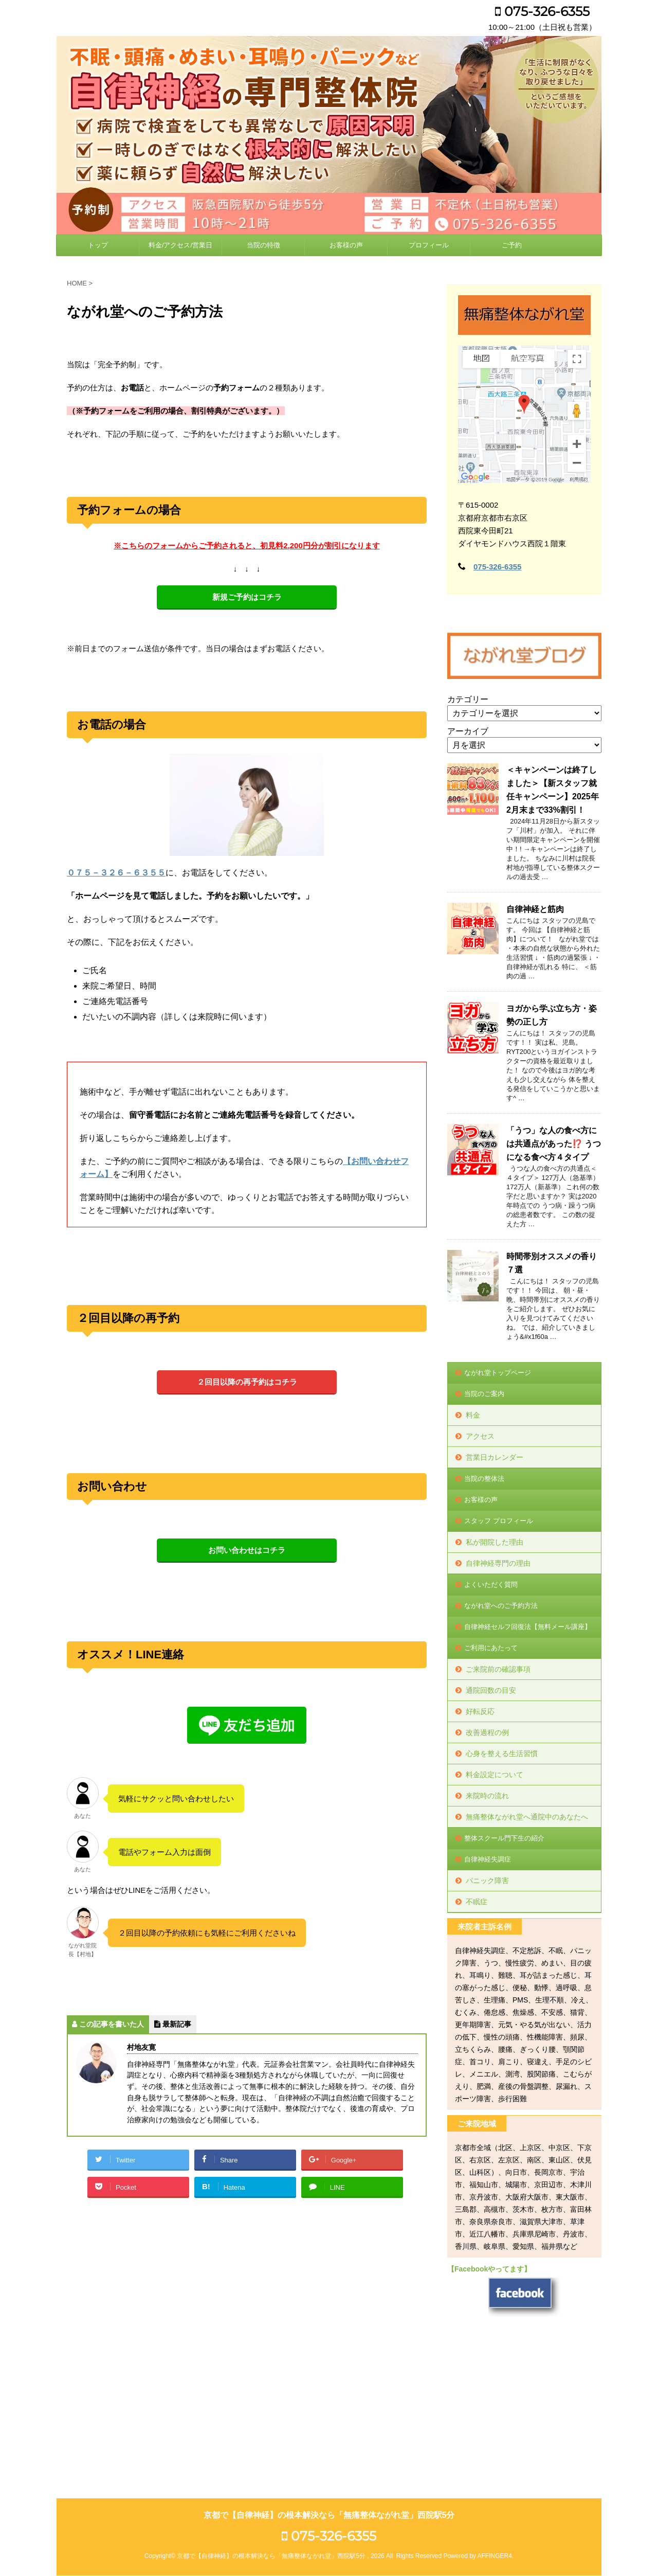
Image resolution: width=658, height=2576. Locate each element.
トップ (98, 245)
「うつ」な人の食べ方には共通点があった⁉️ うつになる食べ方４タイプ (553, 1143)
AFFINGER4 (494, 2415)
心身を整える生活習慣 (502, 1753)
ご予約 (512, 245)
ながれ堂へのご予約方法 (501, 1605)
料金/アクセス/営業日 (180, 245)
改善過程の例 (487, 1732)
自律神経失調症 (487, 1859)
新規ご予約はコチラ (247, 597)
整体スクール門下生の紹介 (504, 1838)
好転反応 (480, 1711)
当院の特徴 (263, 245)
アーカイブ (467, 731)
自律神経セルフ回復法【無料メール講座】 (527, 1627)
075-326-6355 (542, 11)
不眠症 (476, 1902)
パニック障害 (487, 1880)
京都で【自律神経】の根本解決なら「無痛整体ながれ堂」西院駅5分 (329, 2374)
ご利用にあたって (491, 1648)
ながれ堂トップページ (497, 1372)
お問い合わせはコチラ (246, 1550)
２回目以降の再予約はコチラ (247, 1382)
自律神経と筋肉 (535, 909)
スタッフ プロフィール (498, 1521)
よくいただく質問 (491, 1584)
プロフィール (429, 245)
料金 (473, 1415)
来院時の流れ (487, 1796)
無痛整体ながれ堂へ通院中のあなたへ (527, 1817)
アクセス (480, 1436)
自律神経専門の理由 (498, 1563)
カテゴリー (467, 699)
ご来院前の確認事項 (498, 1669)
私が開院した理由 (494, 1542)
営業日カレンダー (494, 1457)
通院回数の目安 (491, 1690)
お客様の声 (346, 245)
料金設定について (494, 1774)
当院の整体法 (484, 1478)
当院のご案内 (484, 1394)
